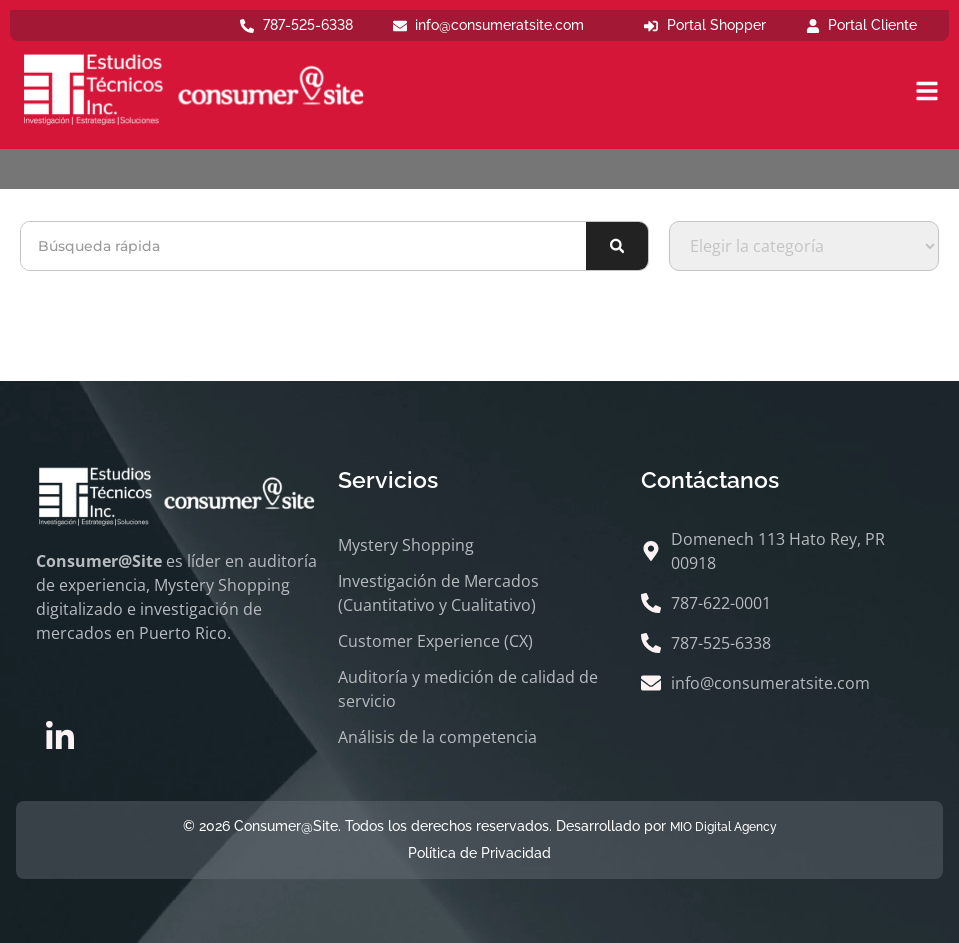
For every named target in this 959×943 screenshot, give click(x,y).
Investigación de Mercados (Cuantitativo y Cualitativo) (438, 593)
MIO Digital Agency (723, 827)
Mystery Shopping (406, 545)
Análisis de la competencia (437, 737)
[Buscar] (617, 246)
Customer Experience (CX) (435, 641)
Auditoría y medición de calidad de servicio (468, 689)
